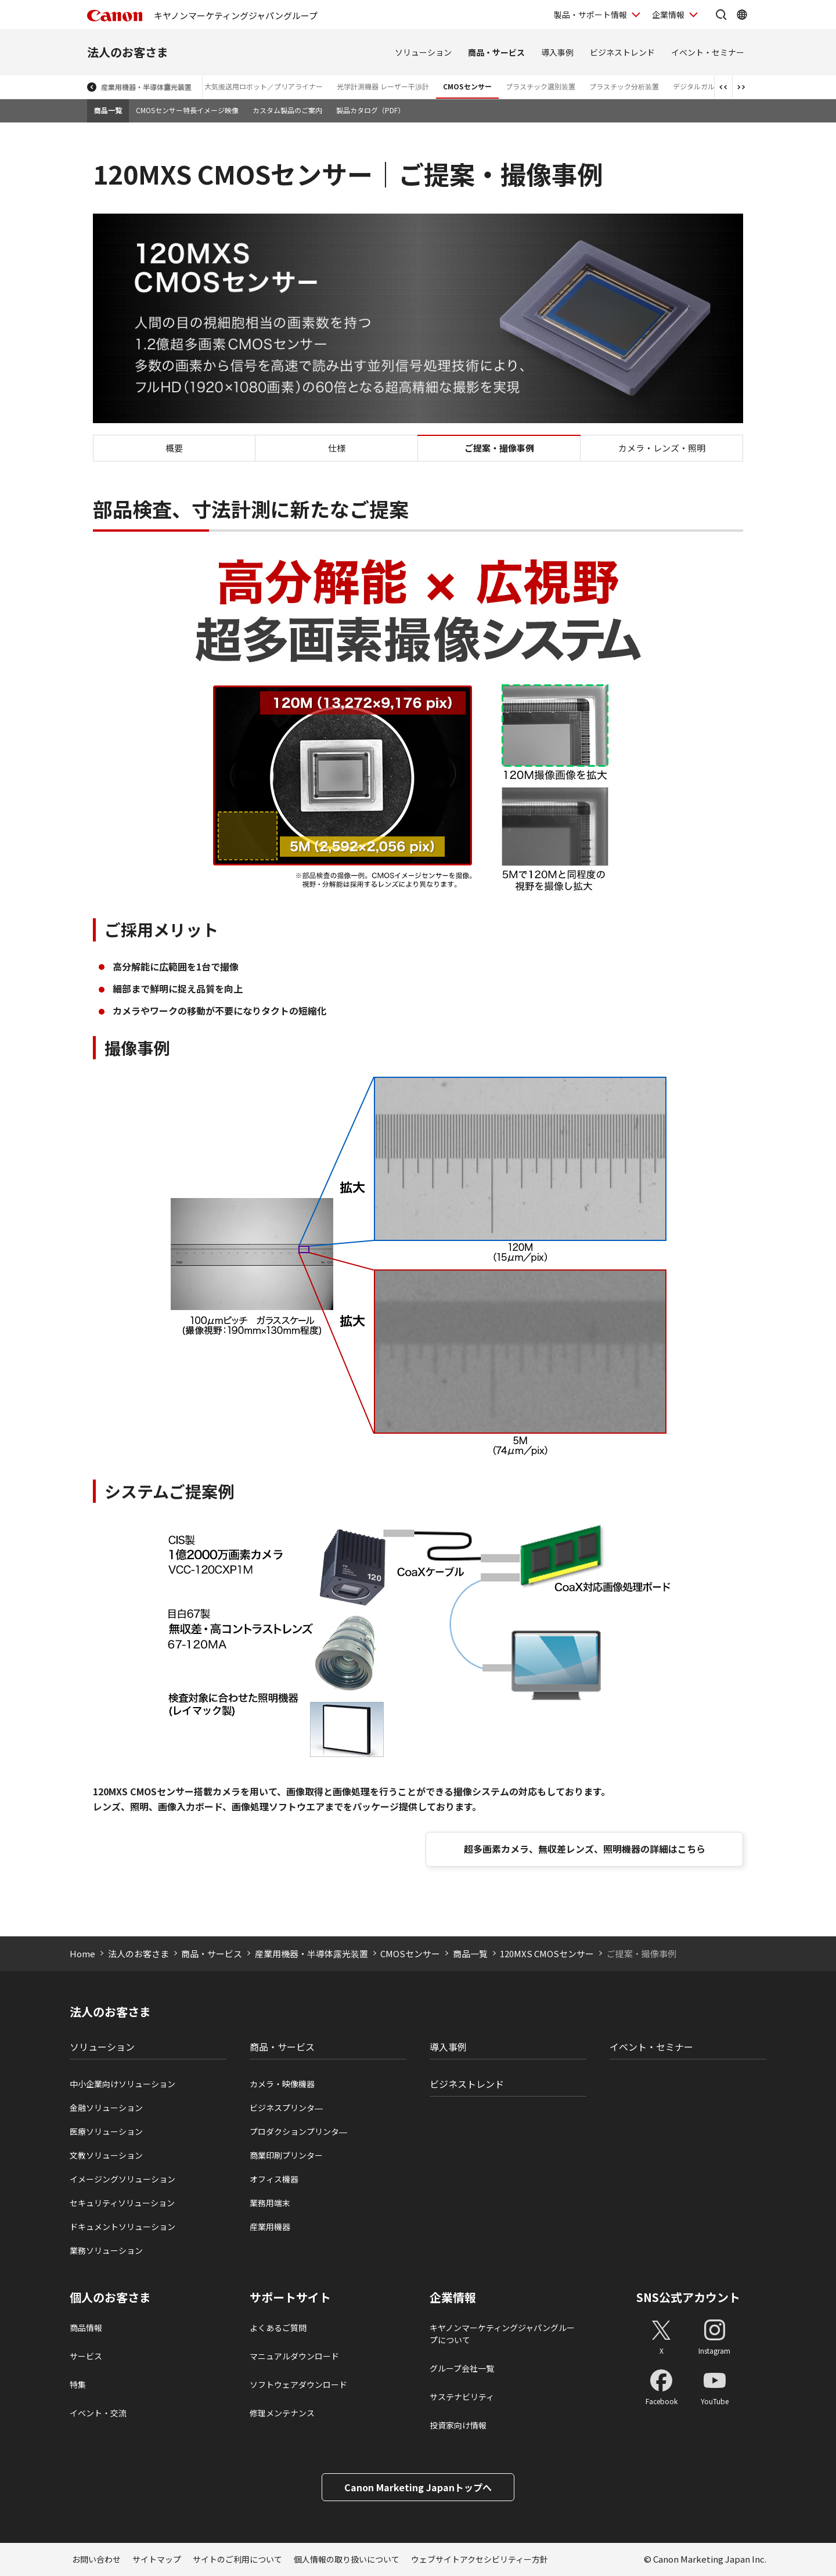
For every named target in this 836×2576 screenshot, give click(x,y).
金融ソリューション (106, 2107)
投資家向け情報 (458, 2425)
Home (82, 1953)
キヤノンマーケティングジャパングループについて (502, 2334)
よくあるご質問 (278, 2327)
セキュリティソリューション (122, 2203)
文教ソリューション (106, 2155)
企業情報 (453, 2297)
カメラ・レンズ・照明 (661, 448)
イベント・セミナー (707, 52)
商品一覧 (108, 110)
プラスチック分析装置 (624, 86)
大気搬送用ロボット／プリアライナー (263, 86)
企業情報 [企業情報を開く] (668, 14)
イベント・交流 (98, 2413)
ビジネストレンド (622, 52)
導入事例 (557, 52)
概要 (174, 448)
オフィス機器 (274, 2179)
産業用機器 (270, 2226)
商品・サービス (496, 52)
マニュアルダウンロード (294, 2356)
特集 (78, 2384)
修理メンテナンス (282, 2413)
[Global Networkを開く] (742, 14)
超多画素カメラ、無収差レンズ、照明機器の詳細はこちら (584, 1849)
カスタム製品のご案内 (287, 110)
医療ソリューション (106, 2131)
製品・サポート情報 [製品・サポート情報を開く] (590, 14)
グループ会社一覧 (462, 2368)
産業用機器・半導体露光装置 (146, 87)
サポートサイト (290, 2297)
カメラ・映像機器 (282, 2084)
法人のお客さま (127, 52)
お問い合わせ (96, 2559)
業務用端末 (270, 2203)
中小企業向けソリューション (122, 2084)
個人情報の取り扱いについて (346, 2559)
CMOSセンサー (467, 86)
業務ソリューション (106, 2250)
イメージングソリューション (122, 2179)
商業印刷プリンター (286, 2155)
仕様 (336, 448)
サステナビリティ (462, 2396)
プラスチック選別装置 (540, 86)
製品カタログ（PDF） (370, 110)
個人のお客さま (110, 2297)
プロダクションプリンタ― (298, 2131)
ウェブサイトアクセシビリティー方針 (479, 2559)
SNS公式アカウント (688, 2297)
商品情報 (86, 2327)
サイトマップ (156, 2559)
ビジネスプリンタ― (286, 2107)
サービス (86, 2356)
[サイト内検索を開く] (721, 14)
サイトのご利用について (237, 2559)
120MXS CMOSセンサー (547, 1953)
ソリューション (423, 52)
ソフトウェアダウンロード (298, 2384)
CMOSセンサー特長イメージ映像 (187, 110)
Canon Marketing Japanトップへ (418, 2487)
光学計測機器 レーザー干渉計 (383, 86)
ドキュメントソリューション (122, 2226)
